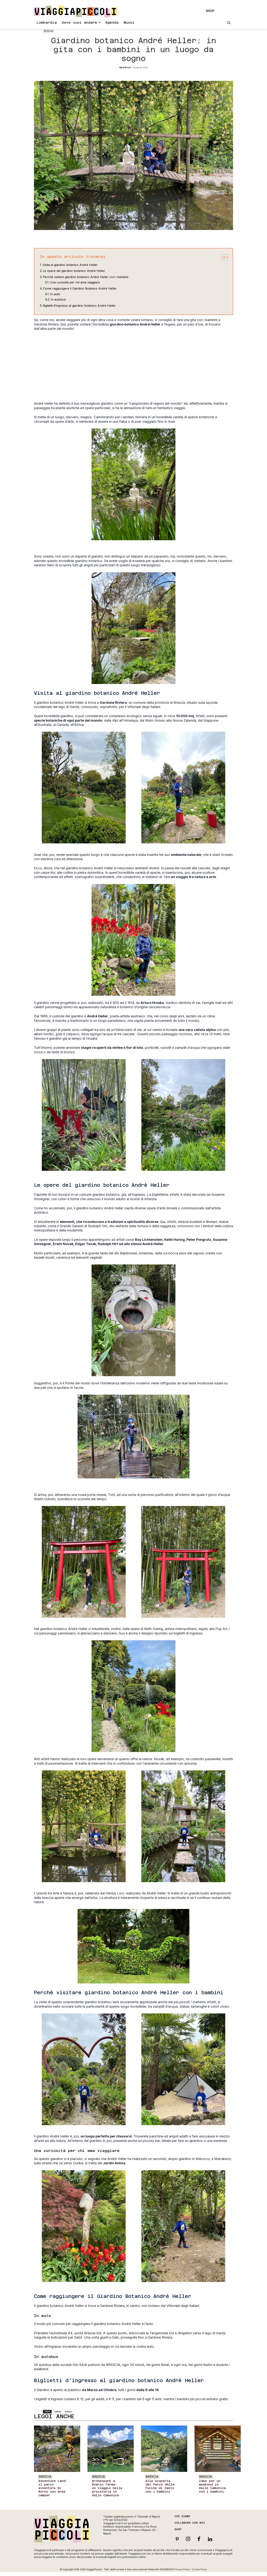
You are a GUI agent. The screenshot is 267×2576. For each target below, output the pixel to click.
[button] (228, 22)
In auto (55, 294)
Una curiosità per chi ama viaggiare (75, 282)
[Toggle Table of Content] (223, 257)
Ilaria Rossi (125, 67)
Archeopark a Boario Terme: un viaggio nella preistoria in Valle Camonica (107, 2488)
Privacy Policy (182, 2569)
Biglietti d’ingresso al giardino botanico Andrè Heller (79, 305)
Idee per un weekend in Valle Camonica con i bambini (212, 2486)
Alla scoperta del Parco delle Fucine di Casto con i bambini (160, 2486)
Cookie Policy (199, 2569)
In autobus (58, 299)
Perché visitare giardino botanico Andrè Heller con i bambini (85, 277)
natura (68, 2411)
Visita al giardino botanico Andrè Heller (70, 265)
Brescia (48, 31)
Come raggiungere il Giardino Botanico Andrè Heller (80, 288)
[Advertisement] (133, 354)
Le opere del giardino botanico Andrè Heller (74, 271)
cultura (57, 2411)
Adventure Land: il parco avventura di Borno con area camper (52, 2488)
